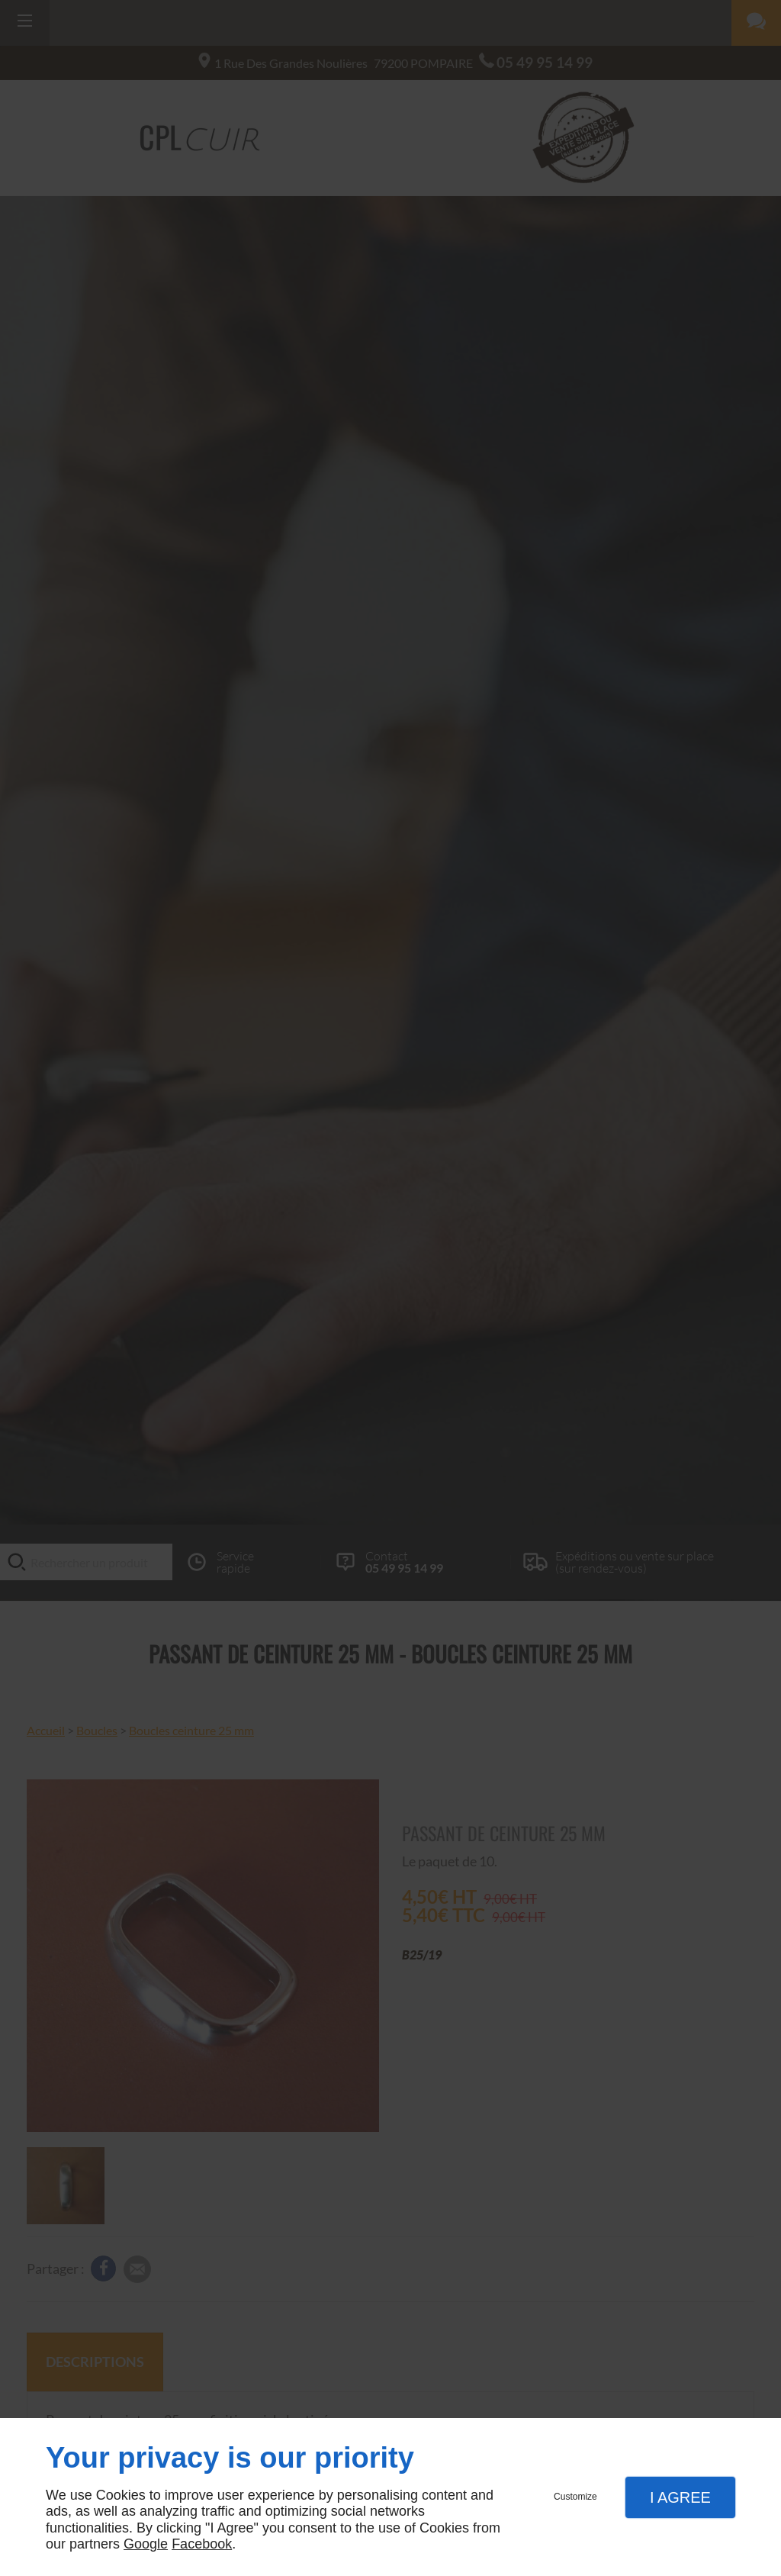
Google (146, 2544)
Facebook (202, 2544)
